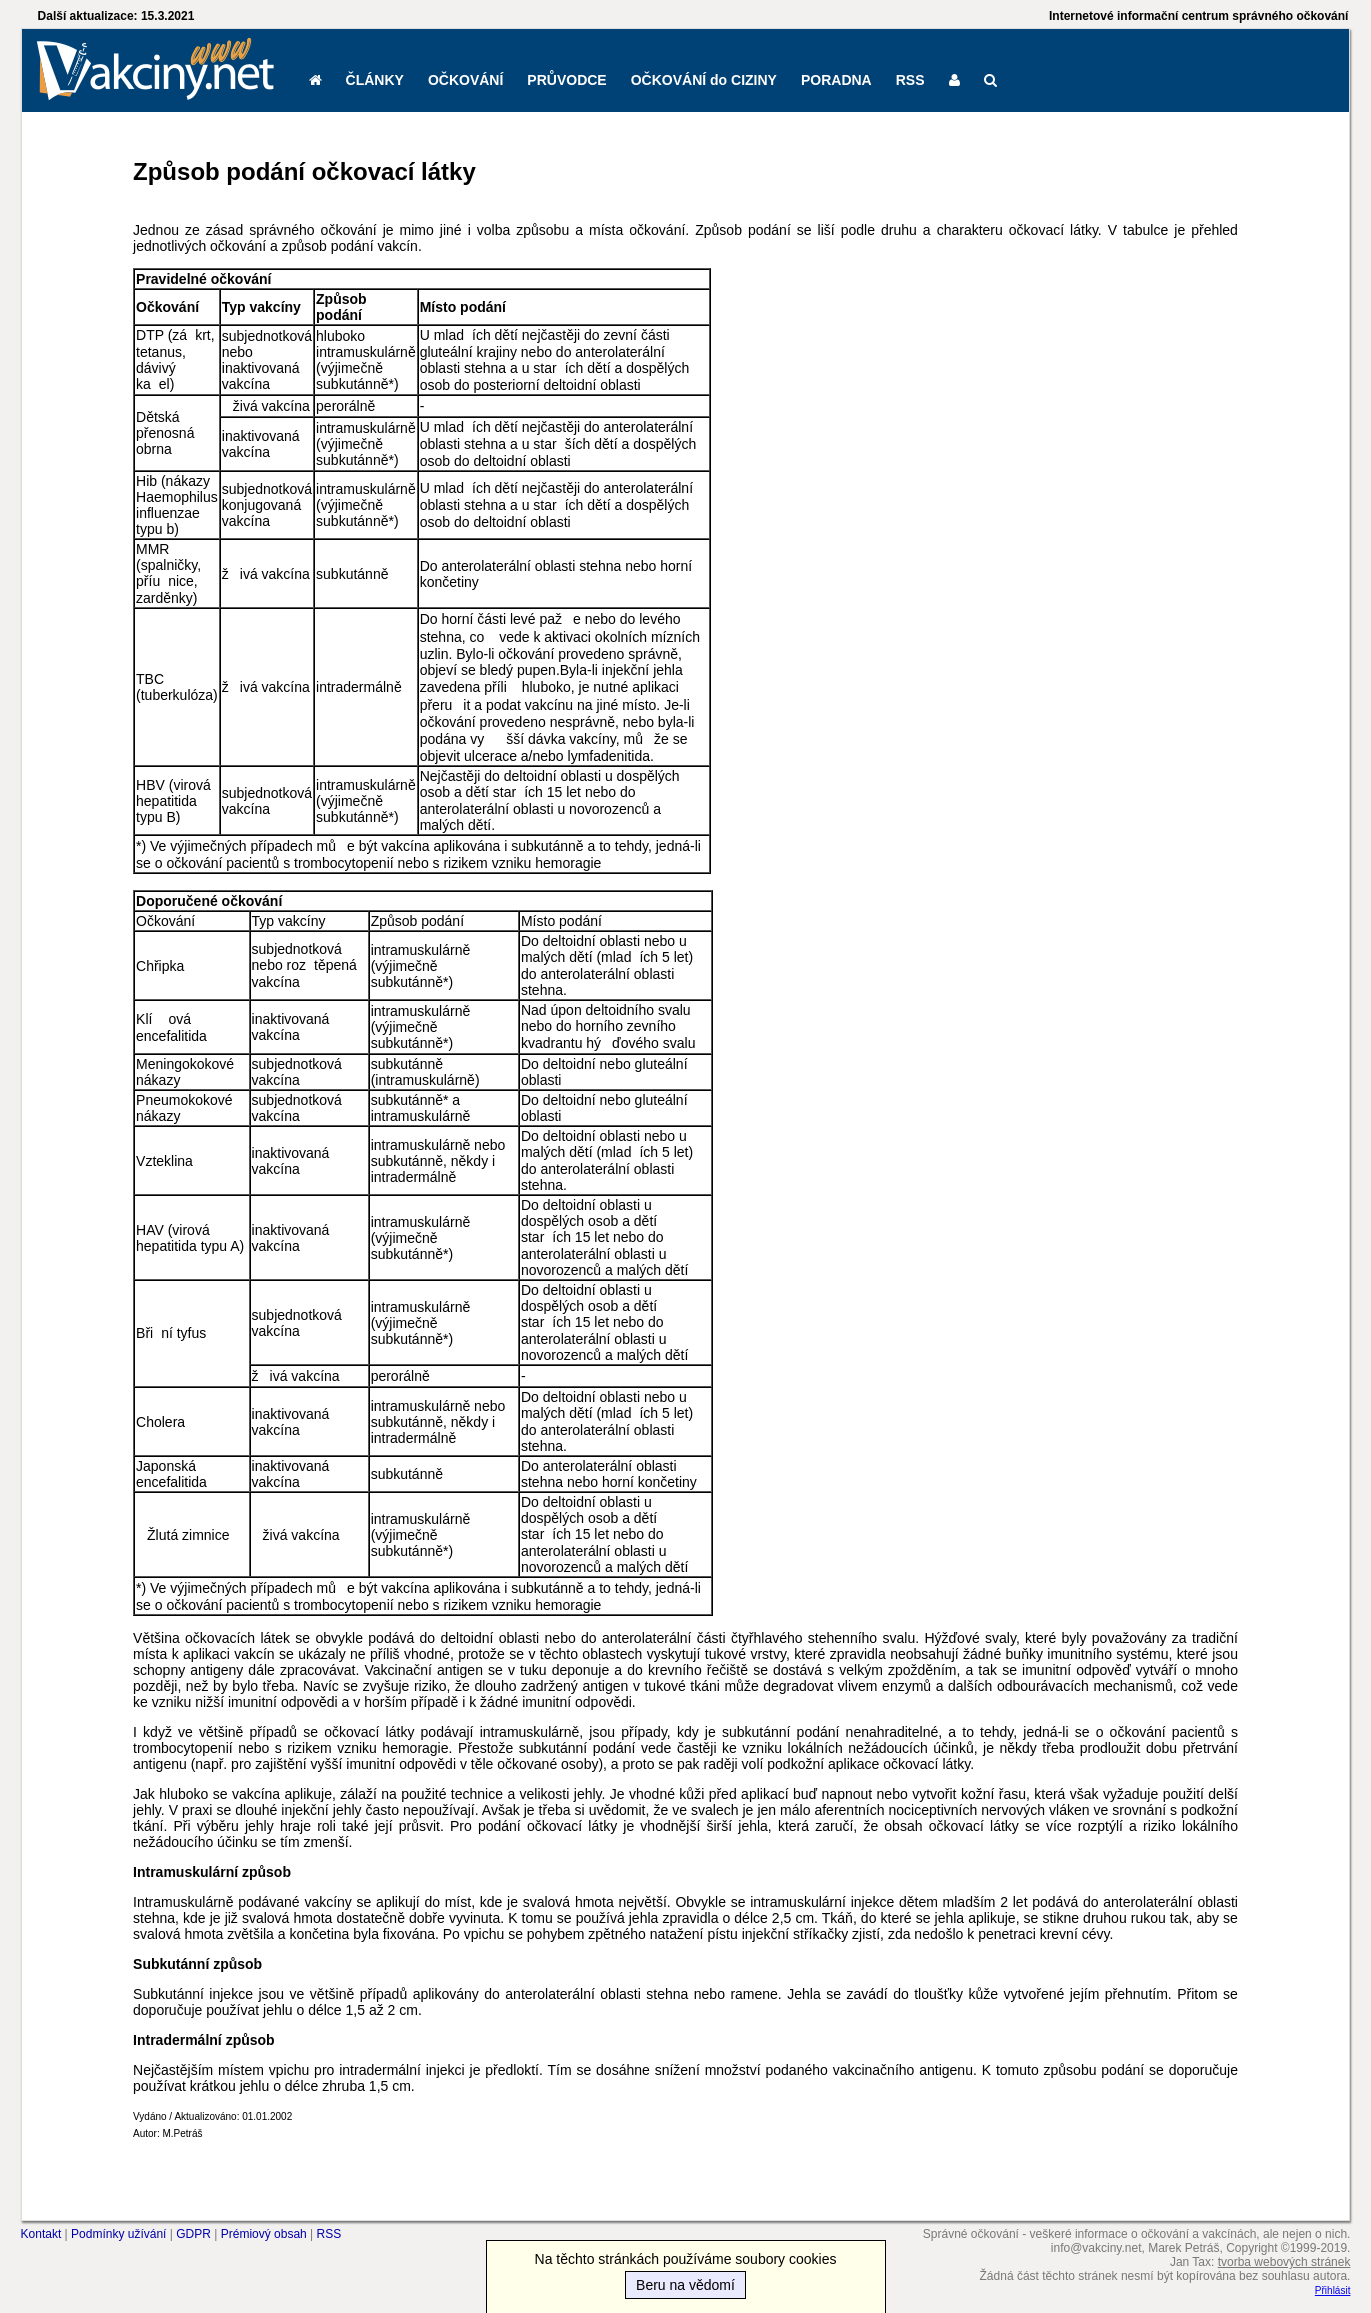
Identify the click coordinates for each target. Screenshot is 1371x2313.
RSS (910, 80)
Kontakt (41, 2234)
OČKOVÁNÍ (465, 80)
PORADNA (836, 80)
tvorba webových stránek (1284, 2262)
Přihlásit (1333, 2290)
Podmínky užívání (118, 2234)
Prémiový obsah (264, 2234)
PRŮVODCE (566, 80)
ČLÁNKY (375, 80)
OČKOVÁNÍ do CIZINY (704, 80)
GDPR (193, 2234)
